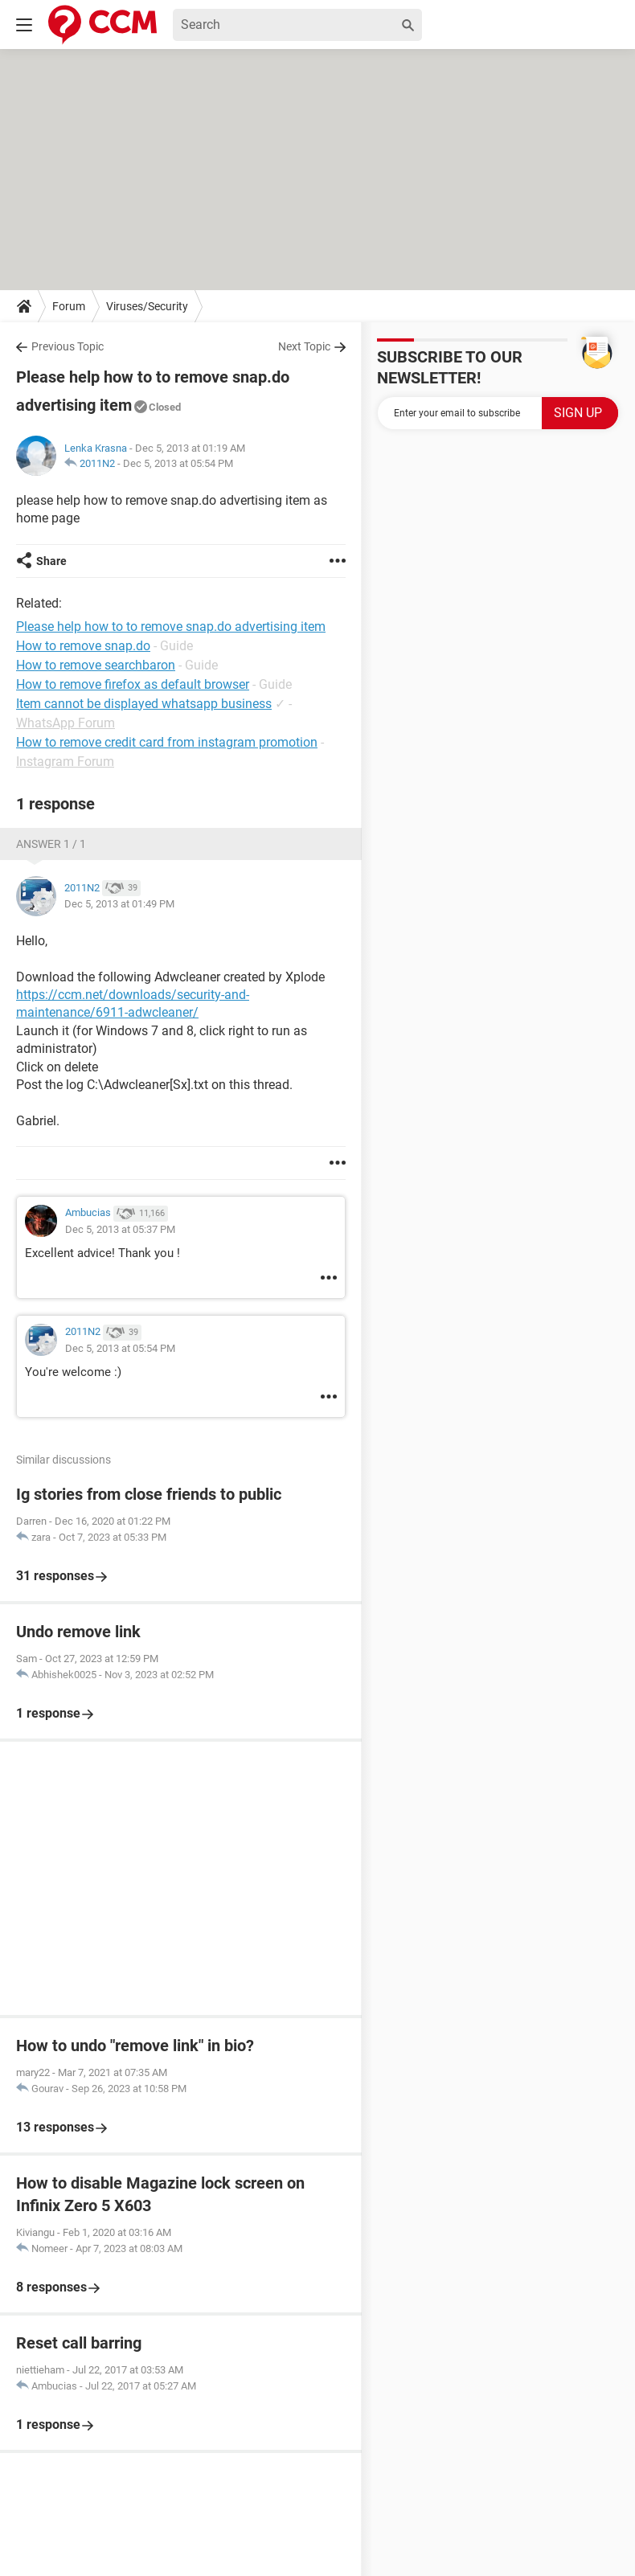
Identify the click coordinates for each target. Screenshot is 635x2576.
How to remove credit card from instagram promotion (167, 742)
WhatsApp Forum (65, 723)
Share (51, 561)
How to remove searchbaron (95, 665)
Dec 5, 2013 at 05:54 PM (178, 463)
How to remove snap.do (83, 645)
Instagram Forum (65, 761)
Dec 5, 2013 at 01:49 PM (119, 904)
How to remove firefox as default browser (132, 684)
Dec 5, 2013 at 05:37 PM (120, 1229)
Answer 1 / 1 (51, 844)
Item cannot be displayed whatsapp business (144, 703)
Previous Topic (67, 346)
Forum (68, 306)
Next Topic (304, 346)
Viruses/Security (147, 306)
